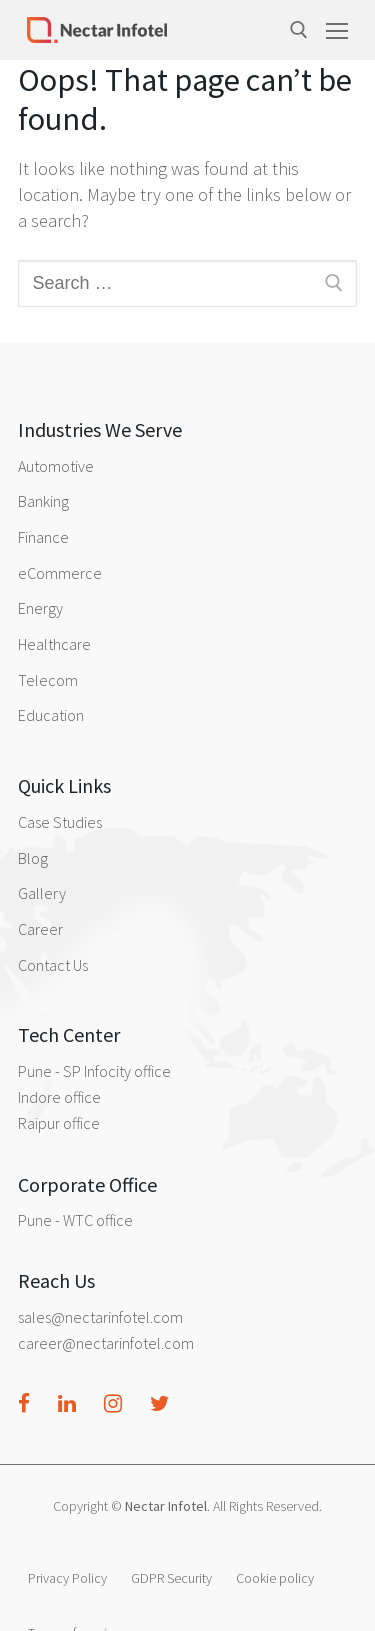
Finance (43, 537)
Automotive (56, 466)
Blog (33, 858)
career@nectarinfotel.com (106, 1343)
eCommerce (60, 573)
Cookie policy (275, 1578)
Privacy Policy (67, 1578)
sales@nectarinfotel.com (100, 1317)
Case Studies (60, 822)
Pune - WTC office (75, 1220)
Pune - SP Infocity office (94, 1071)
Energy (40, 608)
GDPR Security (171, 1578)
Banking (43, 501)
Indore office (59, 1097)
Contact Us (53, 965)
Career (40, 929)
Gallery (42, 893)
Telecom (48, 680)
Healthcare (54, 644)
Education (51, 715)
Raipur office (59, 1123)
